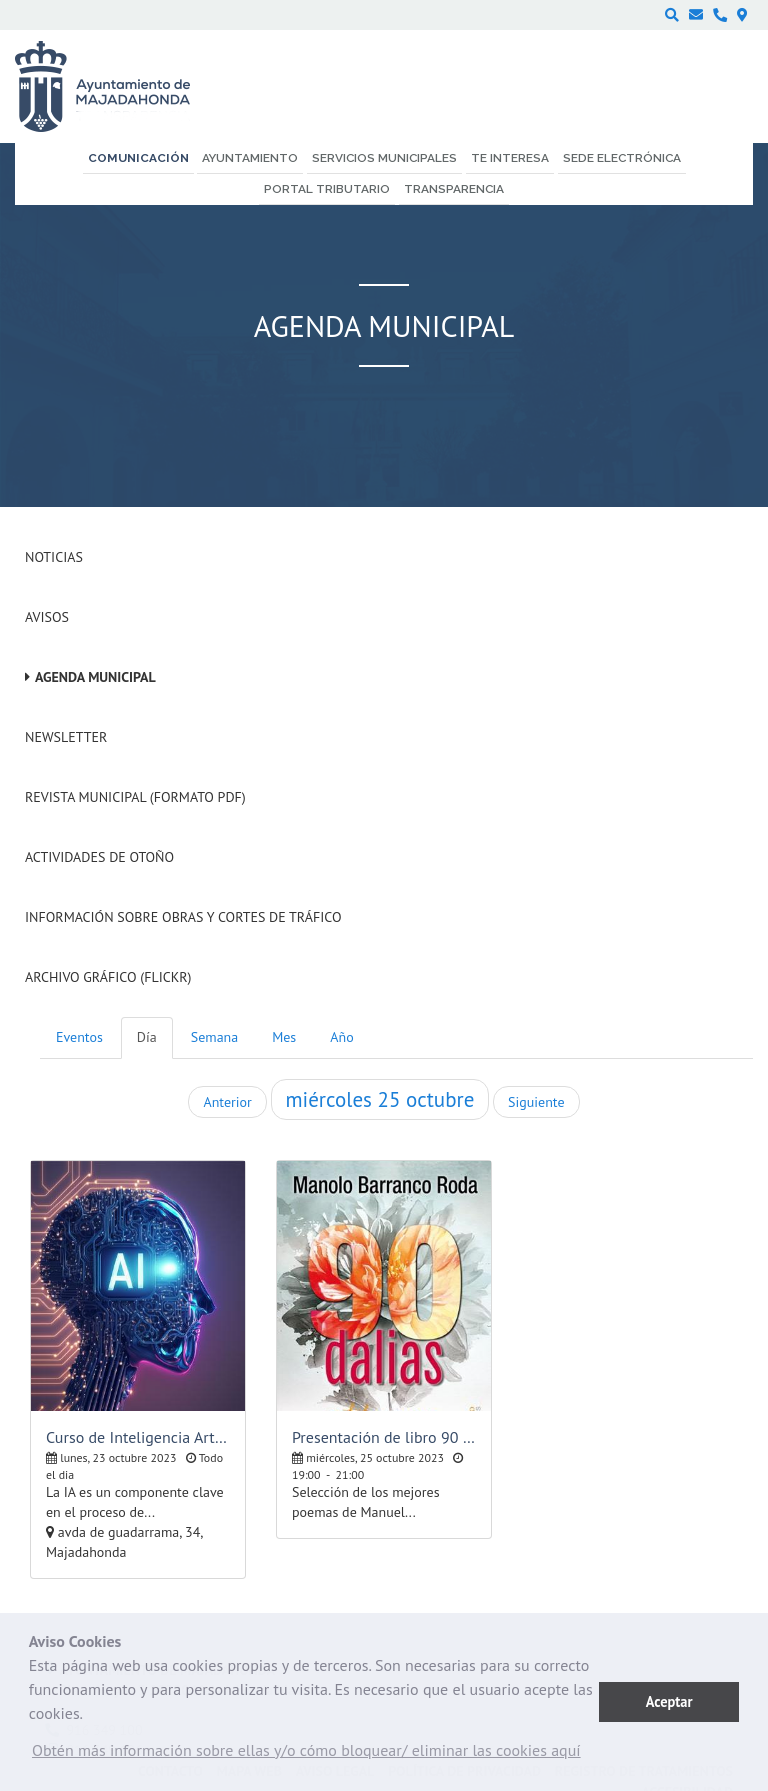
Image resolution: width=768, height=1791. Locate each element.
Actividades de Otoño (99, 857)
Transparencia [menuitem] (454, 189)
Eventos (79, 1037)
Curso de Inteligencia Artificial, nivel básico (138, 1437)
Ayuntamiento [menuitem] (250, 158)
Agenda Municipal (95, 677)
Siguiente (536, 1102)
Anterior (227, 1102)
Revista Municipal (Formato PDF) (135, 797)
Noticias (54, 557)
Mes (284, 1037)
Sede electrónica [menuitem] (622, 158)
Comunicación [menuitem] (138, 158)
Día (147, 1037)
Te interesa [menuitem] (510, 158)
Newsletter (66, 737)
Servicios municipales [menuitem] (384, 158)
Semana (214, 1037)
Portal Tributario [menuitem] (327, 189)
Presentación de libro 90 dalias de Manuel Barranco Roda (384, 1437)
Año (341, 1037)
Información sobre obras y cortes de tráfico (183, 917)
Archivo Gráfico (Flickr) (108, 977)
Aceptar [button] (669, 1701)
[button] (306, 1755)
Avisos (47, 617)
